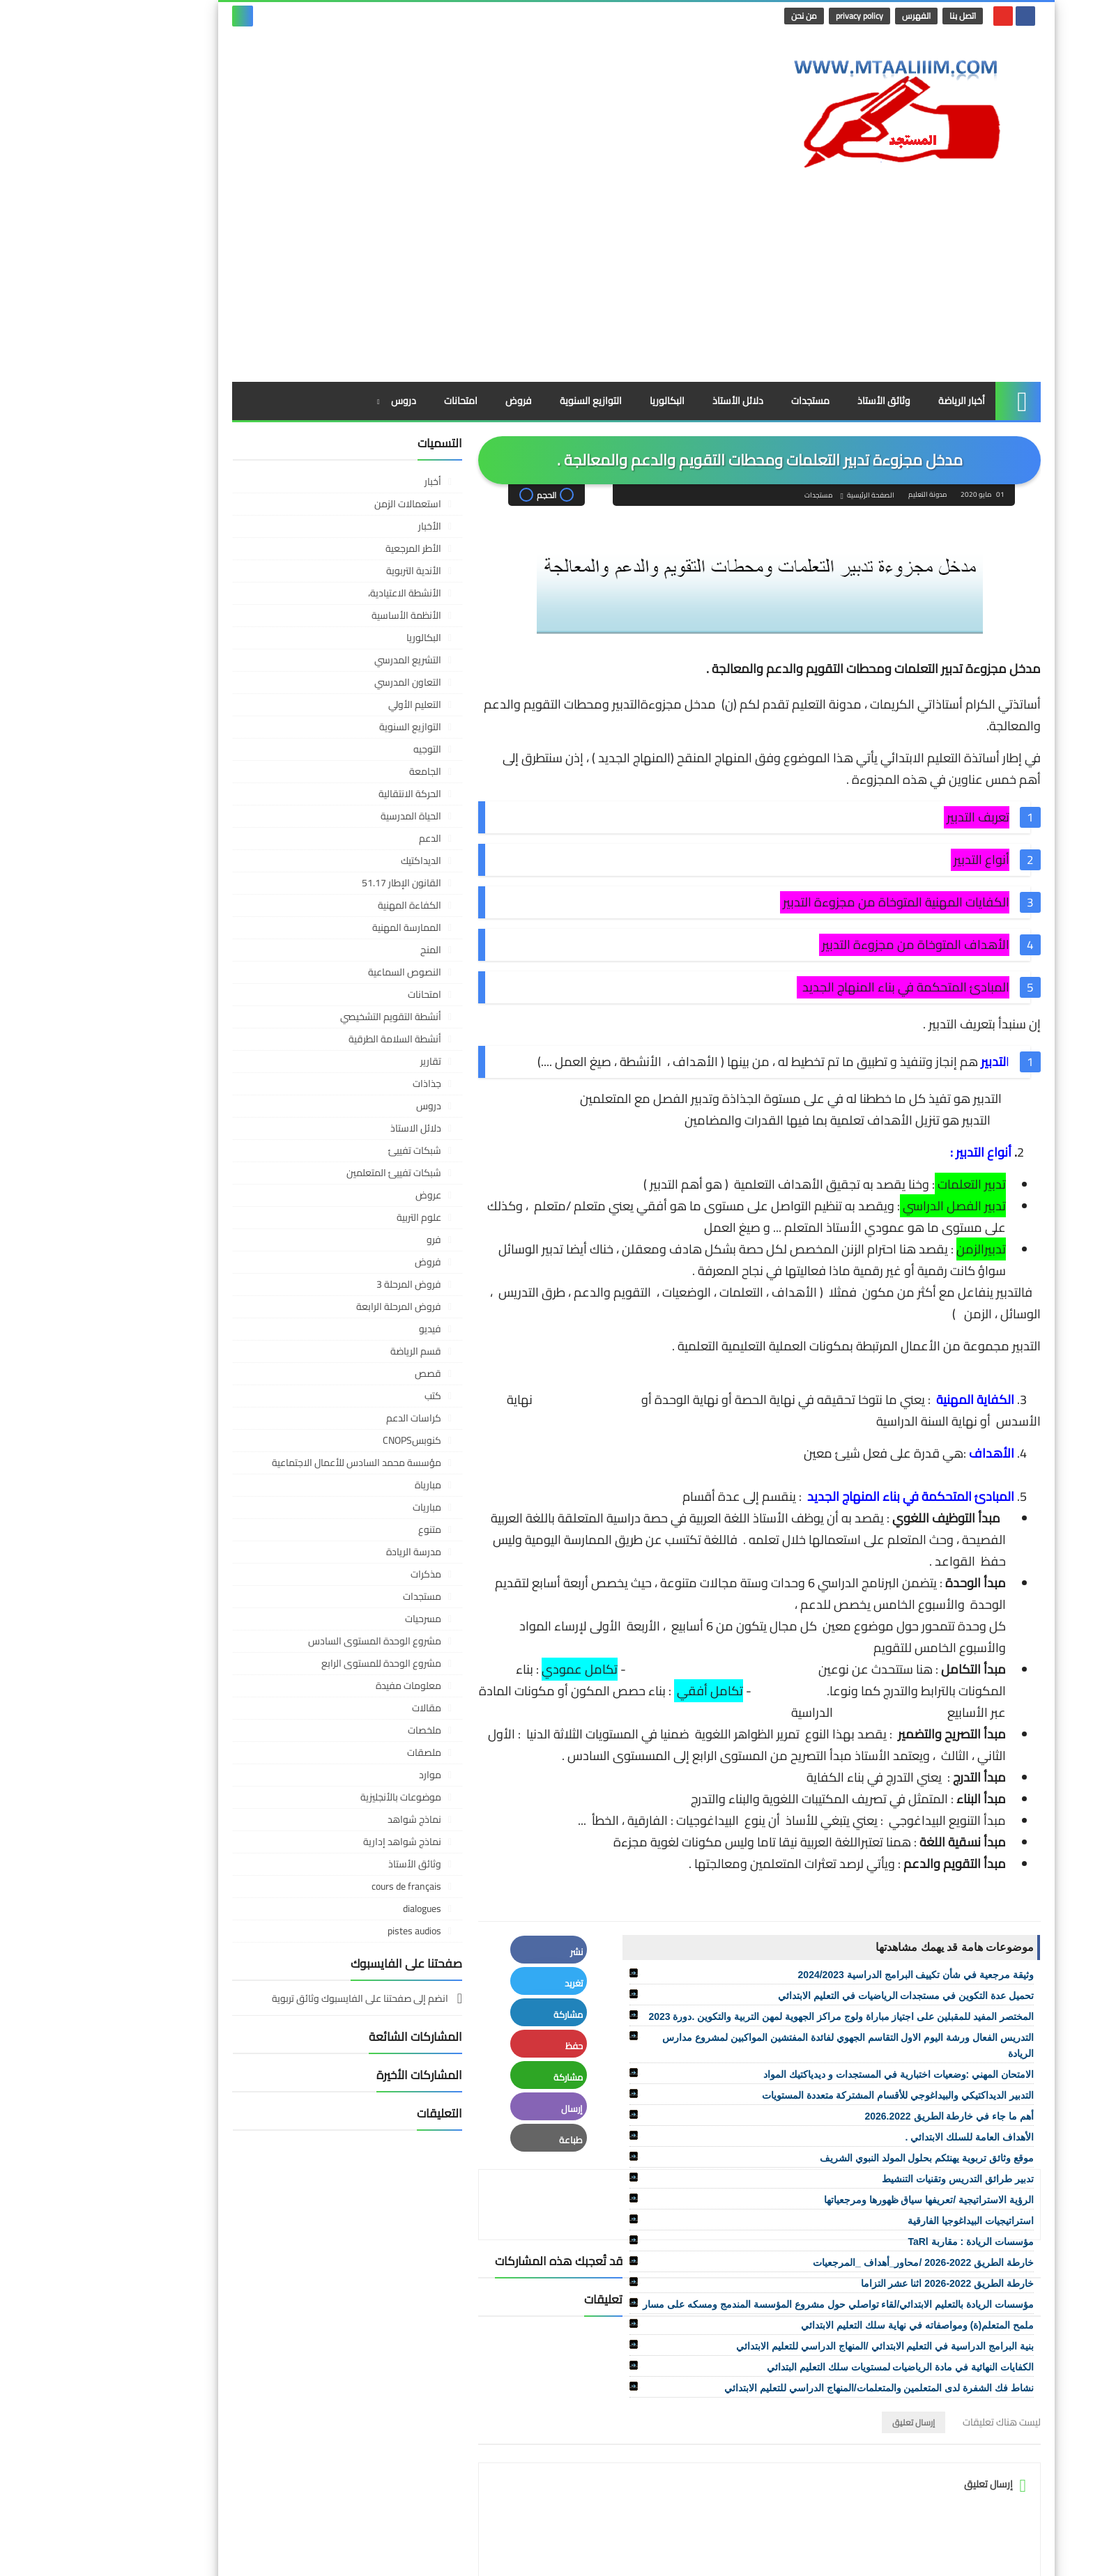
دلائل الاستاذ (325, 999)
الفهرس (829, 16)
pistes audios (324, 1802)
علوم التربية (329, 1088)
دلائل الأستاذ (647, 272)
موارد (340, 1646)
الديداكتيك (331, 732)
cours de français (316, 1757)
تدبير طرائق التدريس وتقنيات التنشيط (868, 2050)
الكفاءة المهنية (319, 776)
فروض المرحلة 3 (318, 1155)
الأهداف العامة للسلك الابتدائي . (880, 2008)
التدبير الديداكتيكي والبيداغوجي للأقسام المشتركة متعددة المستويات (808, 1966)
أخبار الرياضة (871, 272)
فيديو (340, 1200)
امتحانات (371, 272)
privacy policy (772, 16)
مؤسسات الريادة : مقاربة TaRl (881, 2112)
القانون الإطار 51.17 (311, 754)
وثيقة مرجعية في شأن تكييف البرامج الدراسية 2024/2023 (826, 1845)
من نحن (717, 16)
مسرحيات (333, 1490)
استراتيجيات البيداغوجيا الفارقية (881, 2091)
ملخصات (334, 1601)
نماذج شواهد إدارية (312, 1713)
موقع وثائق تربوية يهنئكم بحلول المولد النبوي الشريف (837, 2029)
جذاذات (337, 955)
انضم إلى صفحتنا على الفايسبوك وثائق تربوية (271, 1870)
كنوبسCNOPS (322, 1311)
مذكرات (336, 1445)
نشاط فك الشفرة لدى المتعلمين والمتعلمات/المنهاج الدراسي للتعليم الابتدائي (789, 2259)
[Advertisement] (396, 141)
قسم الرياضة (325, 1222)
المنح (340, 821)
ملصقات (334, 1623)
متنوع (339, 1400)
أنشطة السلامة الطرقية (305, 910)
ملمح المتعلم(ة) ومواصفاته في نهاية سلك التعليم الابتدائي (827, 2196)
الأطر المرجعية (323, 419)
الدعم (340, 709)
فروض (428, 272)
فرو (344, 1111)
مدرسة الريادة (323, 1423)
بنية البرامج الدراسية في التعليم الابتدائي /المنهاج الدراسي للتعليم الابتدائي (795, 2217)
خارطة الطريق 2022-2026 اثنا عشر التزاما (857, 2154)
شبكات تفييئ (324, 1021)
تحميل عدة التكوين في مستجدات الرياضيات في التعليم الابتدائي (816, 1866)
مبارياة (338, 1356)
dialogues (332, 1780)
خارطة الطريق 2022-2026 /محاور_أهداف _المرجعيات (833, 2133)
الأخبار (339, 397)
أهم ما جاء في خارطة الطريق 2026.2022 (859, 1987)
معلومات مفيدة (318, 1557)
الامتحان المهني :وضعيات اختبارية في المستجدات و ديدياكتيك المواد (808, 1945)
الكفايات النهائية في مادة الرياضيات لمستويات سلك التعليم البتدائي (810, 2238)
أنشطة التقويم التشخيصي (300, 888)
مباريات (337, 1378)
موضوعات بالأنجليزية (310, 1668)
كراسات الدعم (323, 1289)
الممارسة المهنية (316, 798)
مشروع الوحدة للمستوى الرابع (291, 1534)
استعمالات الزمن (317, 375)
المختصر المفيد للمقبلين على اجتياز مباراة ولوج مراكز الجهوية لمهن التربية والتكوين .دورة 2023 (751, 1887)
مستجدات (720, 272)
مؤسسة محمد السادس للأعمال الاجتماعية (266, 1334)
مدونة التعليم (812, 2554)
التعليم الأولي (324, 575)
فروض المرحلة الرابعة (308, 1178)
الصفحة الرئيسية (778, 366)
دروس (313, 272)
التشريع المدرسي (317, 531)
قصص (338, 1244)
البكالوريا (577, 272)
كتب (343, 1267)
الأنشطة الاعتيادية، (314, 464)
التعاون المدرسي (317, 553)
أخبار (343, 353)
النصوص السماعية (314, 843)
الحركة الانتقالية (320, 665)
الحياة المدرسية (321, 687)
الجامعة (335, 642)
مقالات (336, 1579)
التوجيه (337, 620)
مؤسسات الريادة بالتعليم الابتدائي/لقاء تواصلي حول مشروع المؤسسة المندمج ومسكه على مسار (748, 2175)
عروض (338, 1066)
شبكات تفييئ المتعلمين (304, 1044)
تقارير (340, 932)
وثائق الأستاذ (793, 272)
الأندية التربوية (323, 442)
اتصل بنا (875, 16)
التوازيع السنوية (501, 272)
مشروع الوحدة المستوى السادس (284, 1512)
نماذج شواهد (324, 1690)
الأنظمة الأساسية (316, 486)
